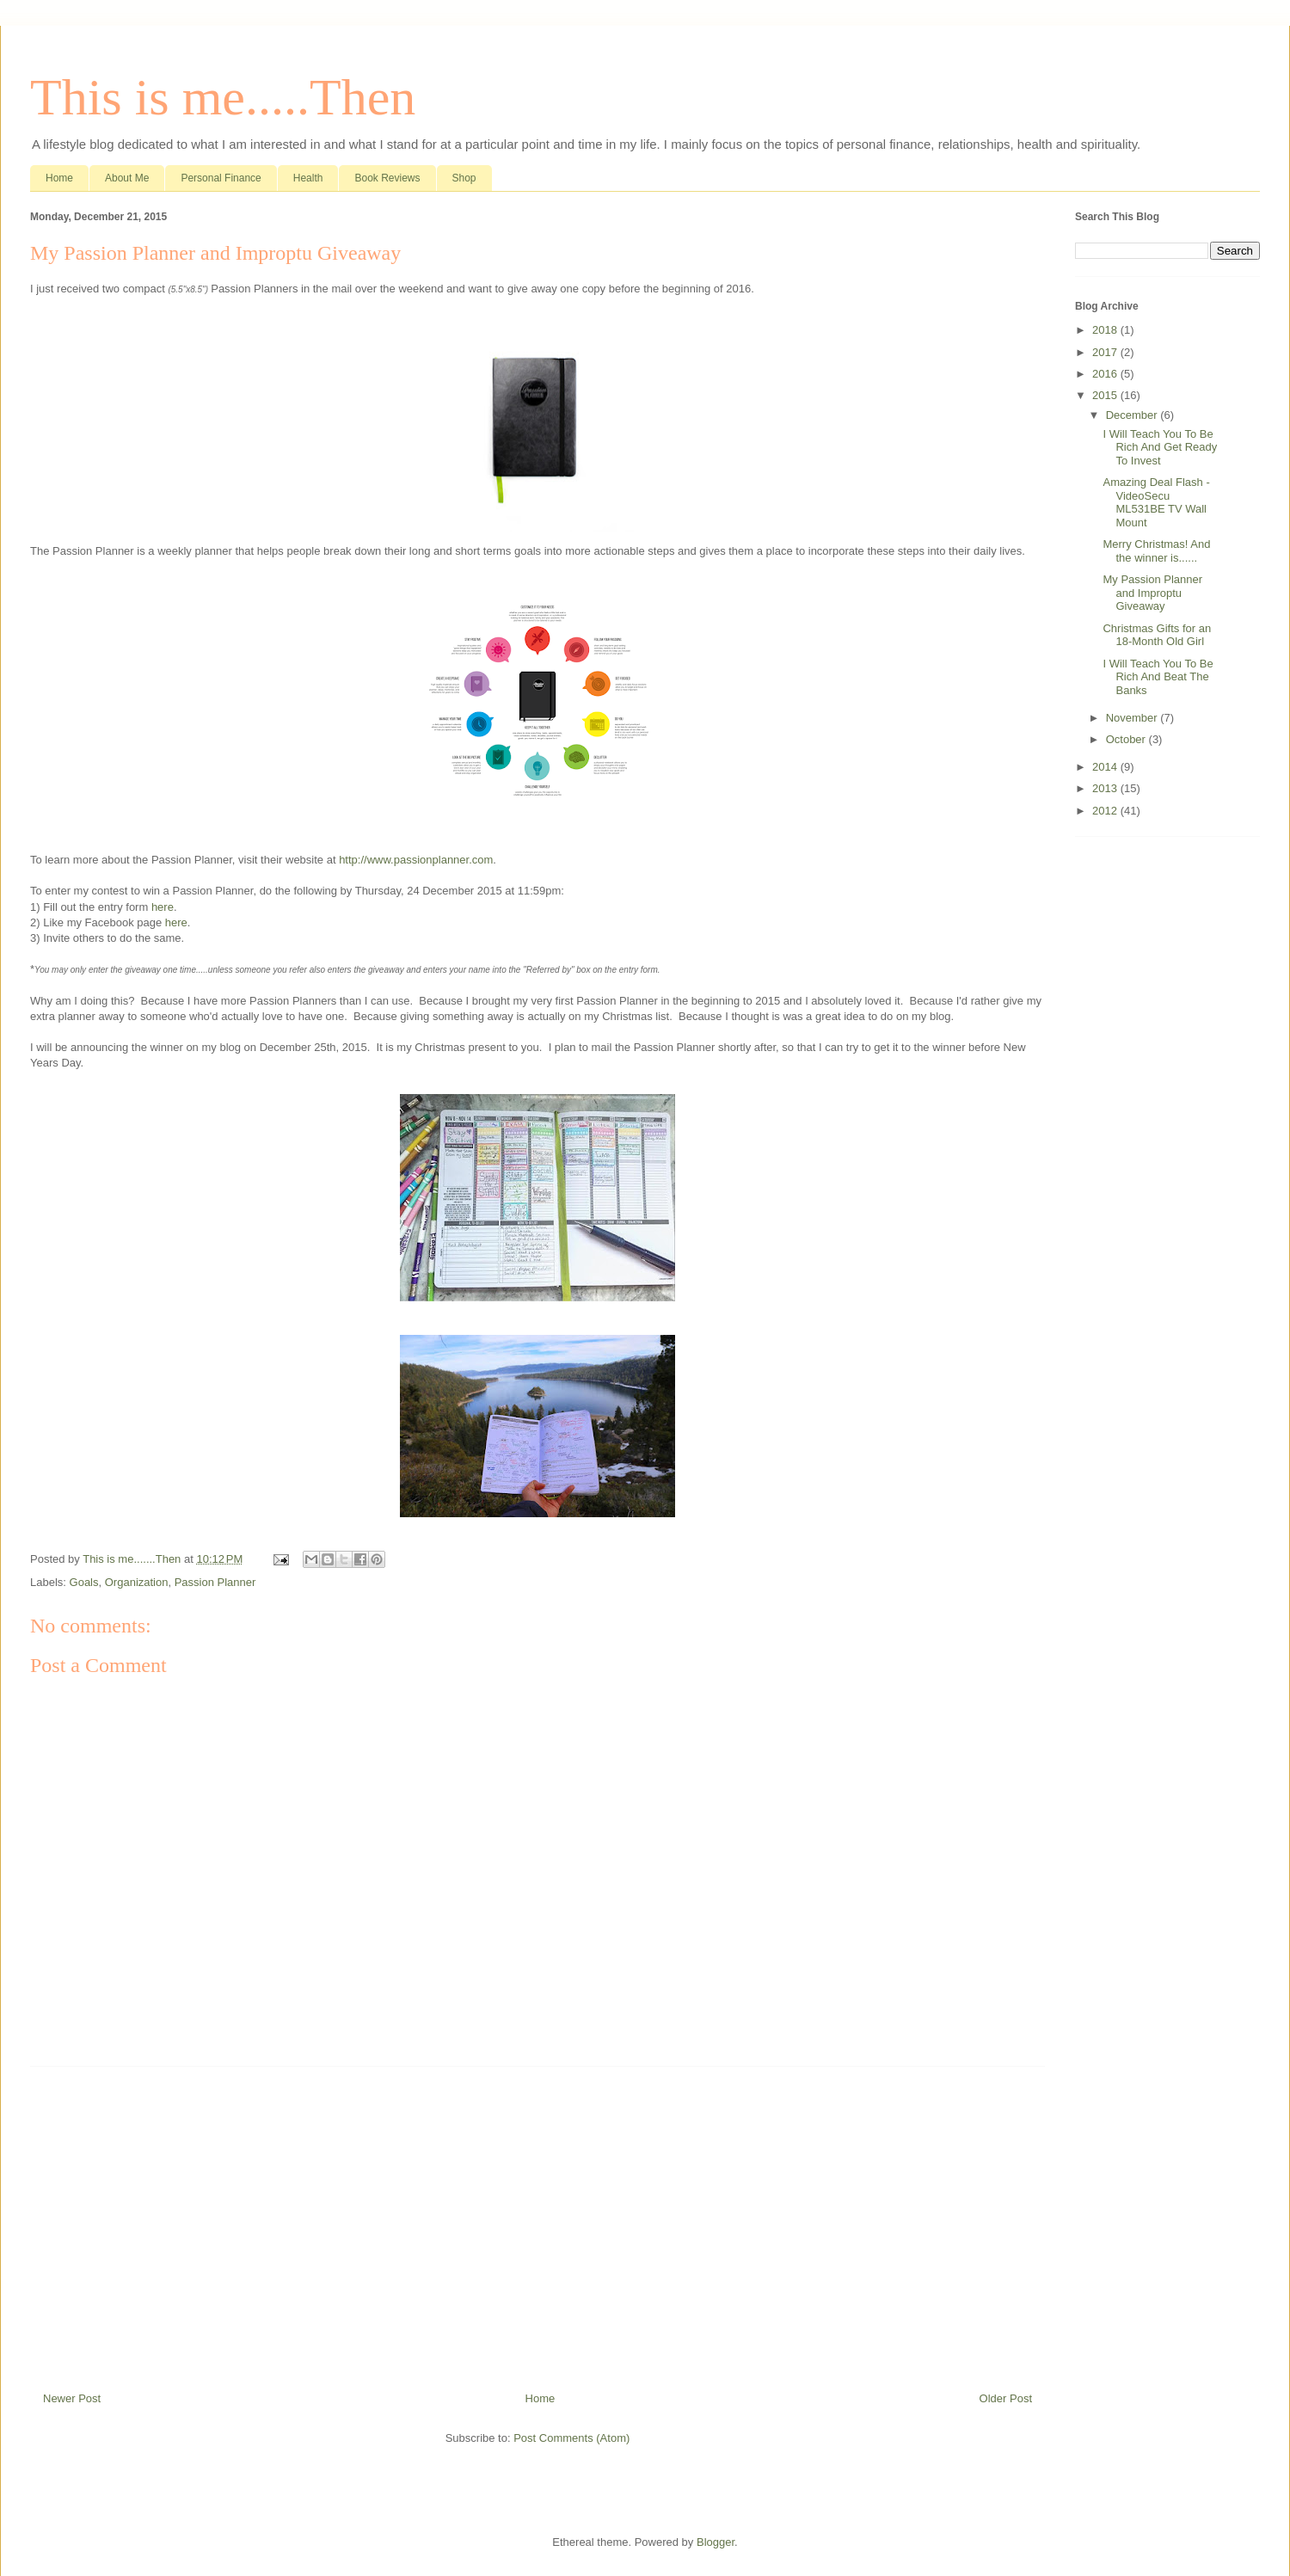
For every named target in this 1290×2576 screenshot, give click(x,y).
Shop (464, 178)
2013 (1106, 788)
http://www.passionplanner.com (416, 859)
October (1127, 739)
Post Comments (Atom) (571, 2438)
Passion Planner (215, 1582)
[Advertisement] (537, 2222)
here (162, 907)
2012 (1106, 810)
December (1133, 415)
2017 (1106, 352)
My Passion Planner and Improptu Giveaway (1152, 592)
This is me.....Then (222, 97)
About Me (127, 178)
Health (308, 178)
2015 (1106, 395)
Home (59, 178)
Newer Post (72, 2398)
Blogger (715, 2542)
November (1133, 717)
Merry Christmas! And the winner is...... (1156, 551)
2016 (1106, 373)
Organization (137, 1582)
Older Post (1006, 2398)
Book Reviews (387, 178)
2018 (1106, 329)
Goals (84, 1582)
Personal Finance (221, 178)
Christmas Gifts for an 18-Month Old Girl (1157, 635)
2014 (1106, 766)
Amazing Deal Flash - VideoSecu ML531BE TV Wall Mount (1156, 502)
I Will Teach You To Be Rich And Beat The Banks (1158, 677)
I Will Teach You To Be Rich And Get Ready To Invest (1160, 447)
